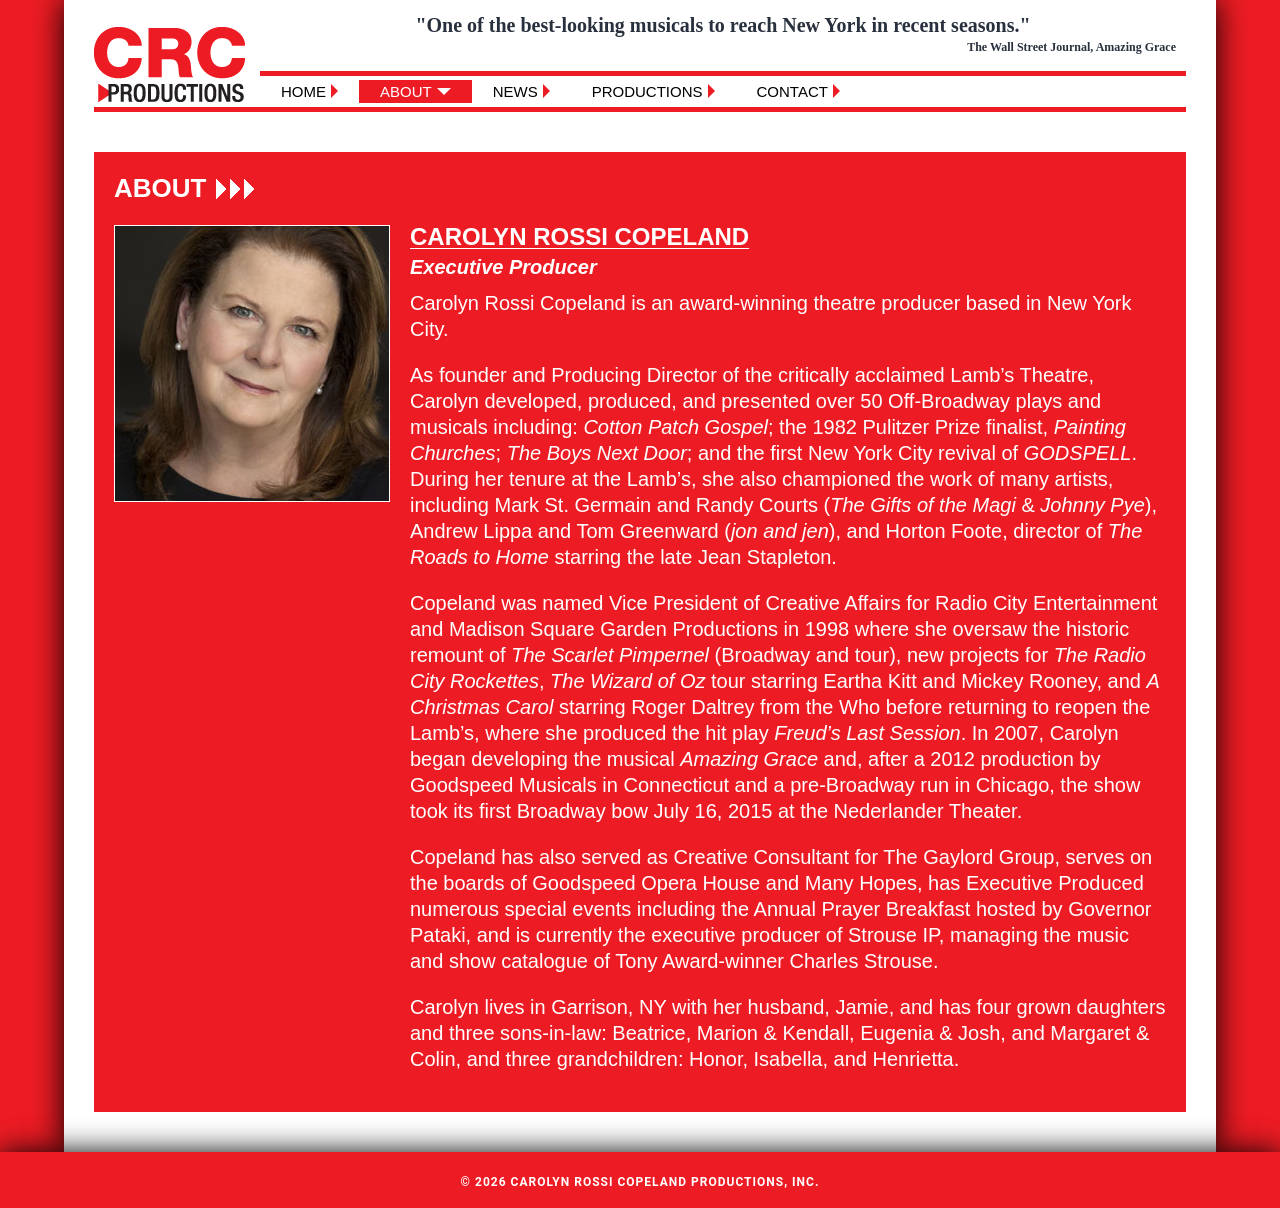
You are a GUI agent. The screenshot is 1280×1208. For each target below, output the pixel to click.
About (406, 91)
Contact (792, 91)
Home (303, 91)
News (515, 91)
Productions (647, 91)
